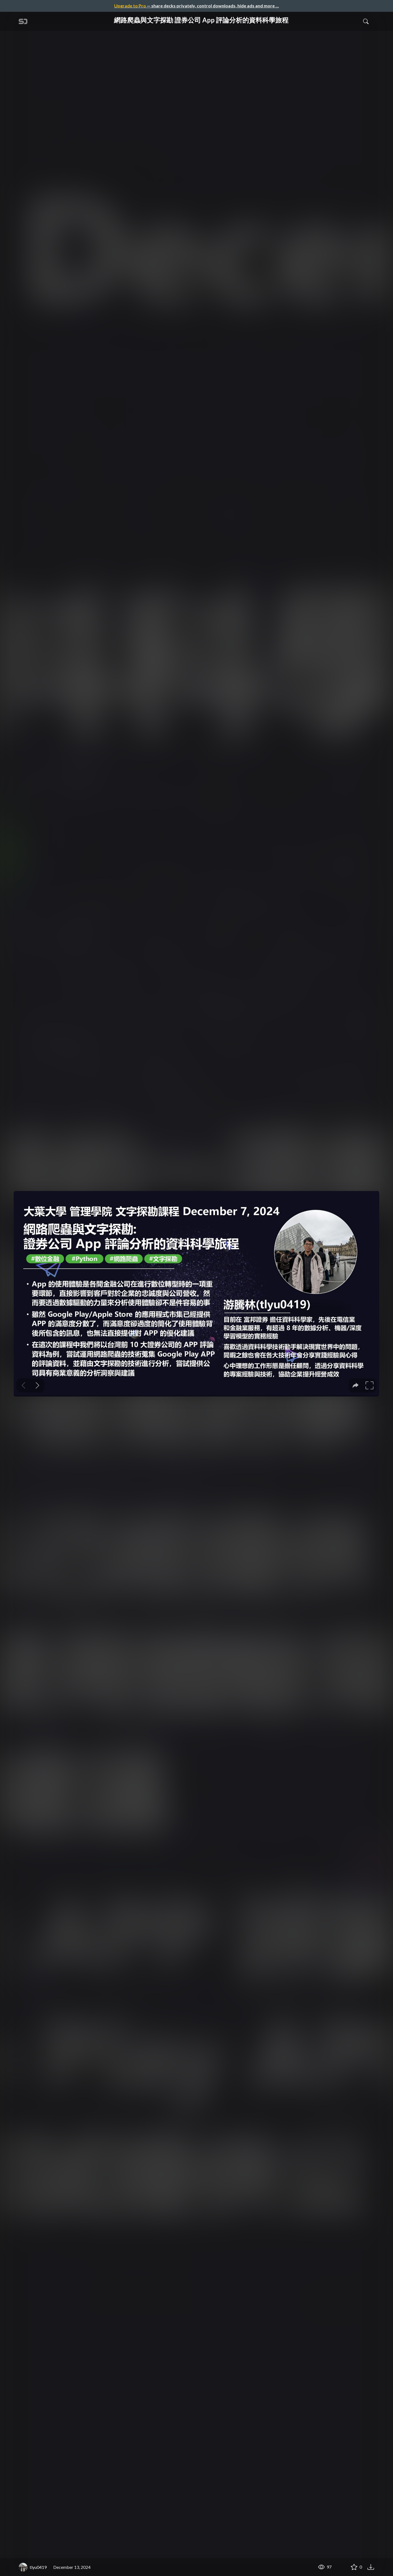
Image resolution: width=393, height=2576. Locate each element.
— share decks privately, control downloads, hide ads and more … (196, 5)
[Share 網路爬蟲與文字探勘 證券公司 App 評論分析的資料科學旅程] (340, 2567)
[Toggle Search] (366, 21)
